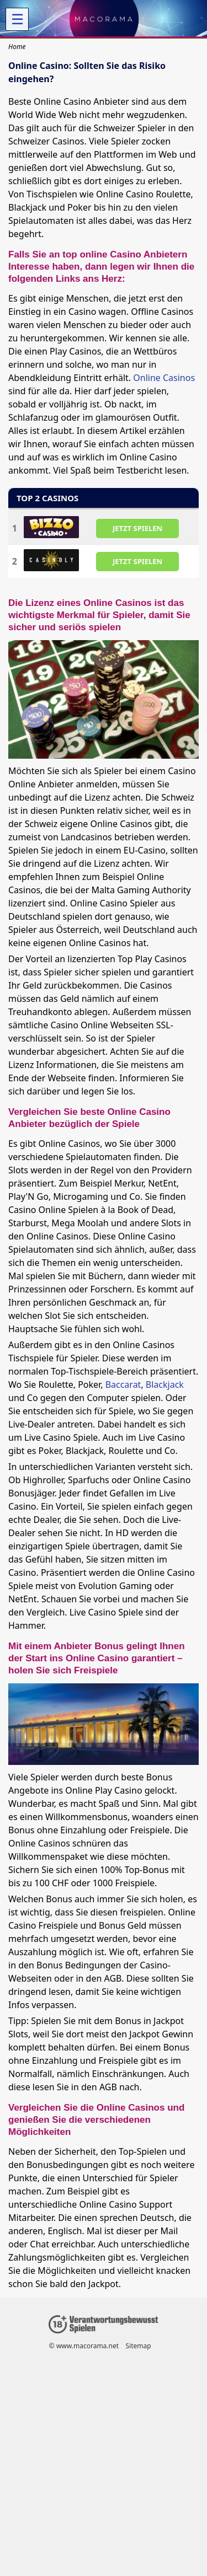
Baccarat (123, 1384)
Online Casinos (164, 378)
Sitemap (138, 2345)
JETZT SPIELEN (137, 528)
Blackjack (165, 1384)
